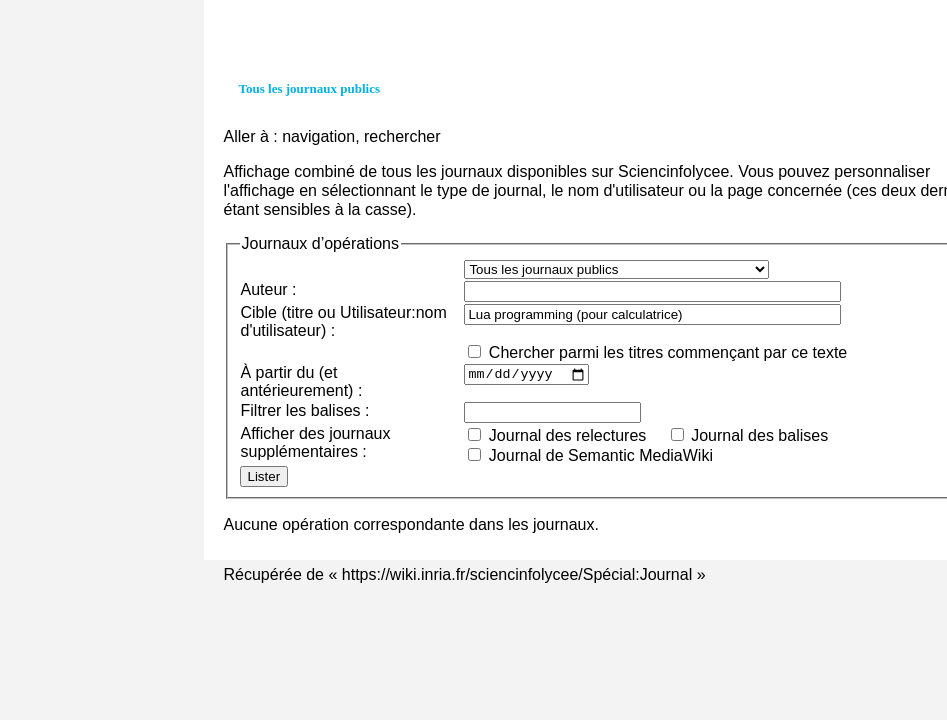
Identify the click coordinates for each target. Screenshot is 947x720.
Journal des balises (759, 435)
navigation (318, 136)
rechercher (402, 136)
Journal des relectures (567, 435)
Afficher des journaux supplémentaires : (316, 442)
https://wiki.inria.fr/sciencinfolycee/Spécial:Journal (517, 574)
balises (336, 410)
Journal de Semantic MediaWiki (601, 455)
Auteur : (269, 289)
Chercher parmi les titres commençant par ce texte (668, 352)
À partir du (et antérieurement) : (302, 381)
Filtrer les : (305, 410)
